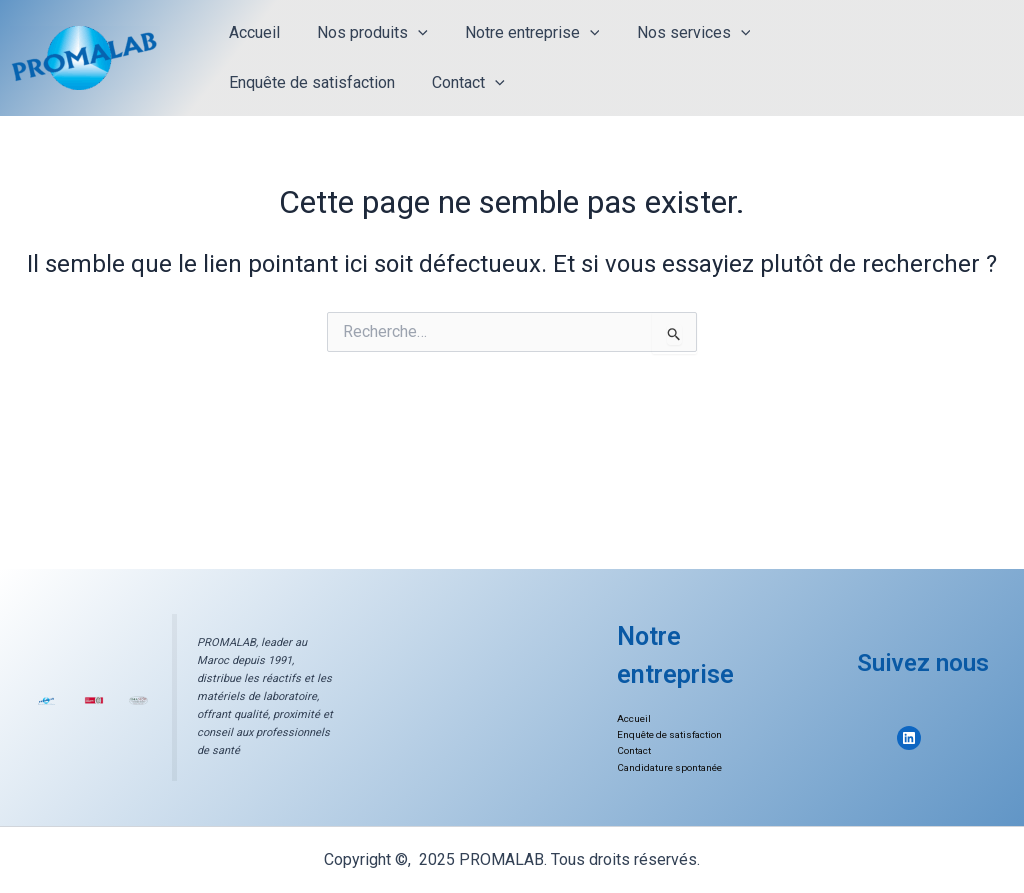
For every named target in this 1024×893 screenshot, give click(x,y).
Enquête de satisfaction (847, 32)
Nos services (675, 33)
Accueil (251, 32)
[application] (410, 33)
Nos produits (364, 33)
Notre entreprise (519, 33)
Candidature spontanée (671, 767)
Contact (262, 83)
